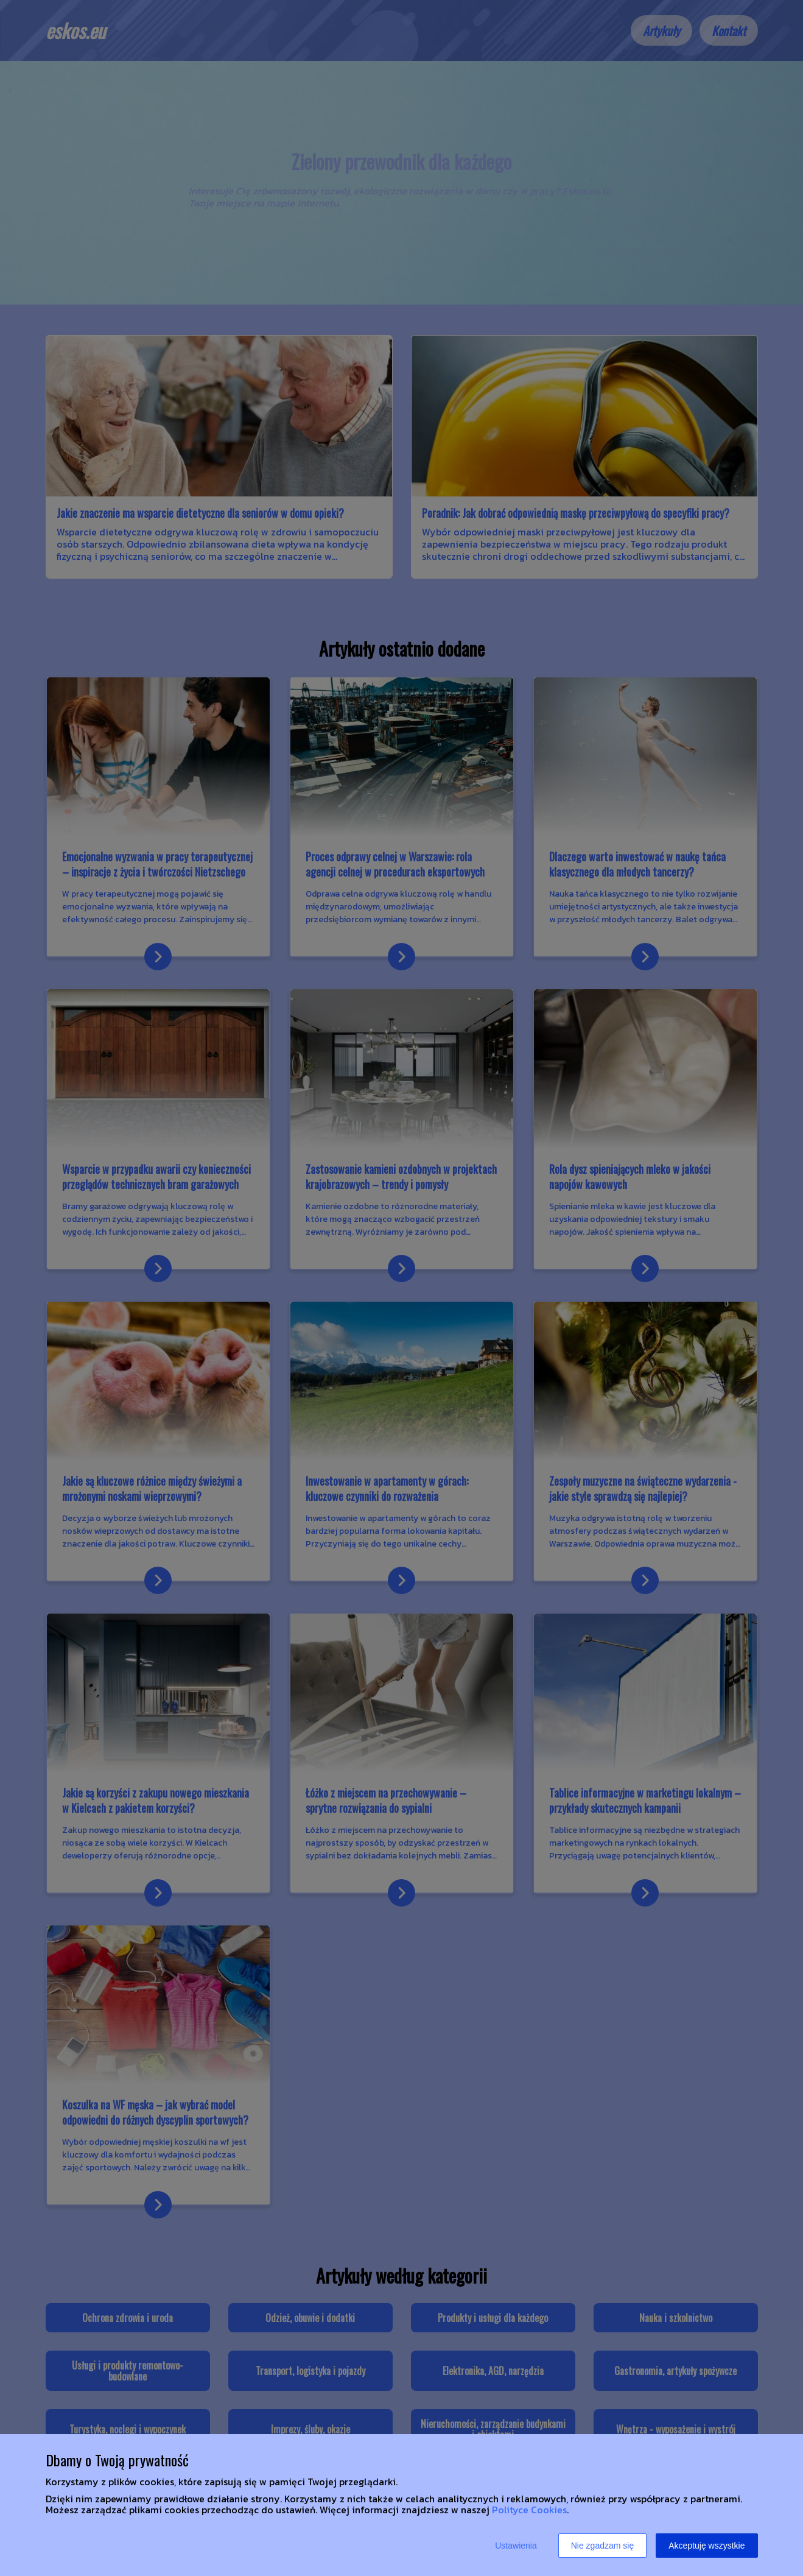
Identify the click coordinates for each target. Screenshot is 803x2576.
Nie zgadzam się (602, 2545)
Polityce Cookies (529, 2509)
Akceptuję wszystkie (706, 2545)
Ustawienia (515, 2545)
